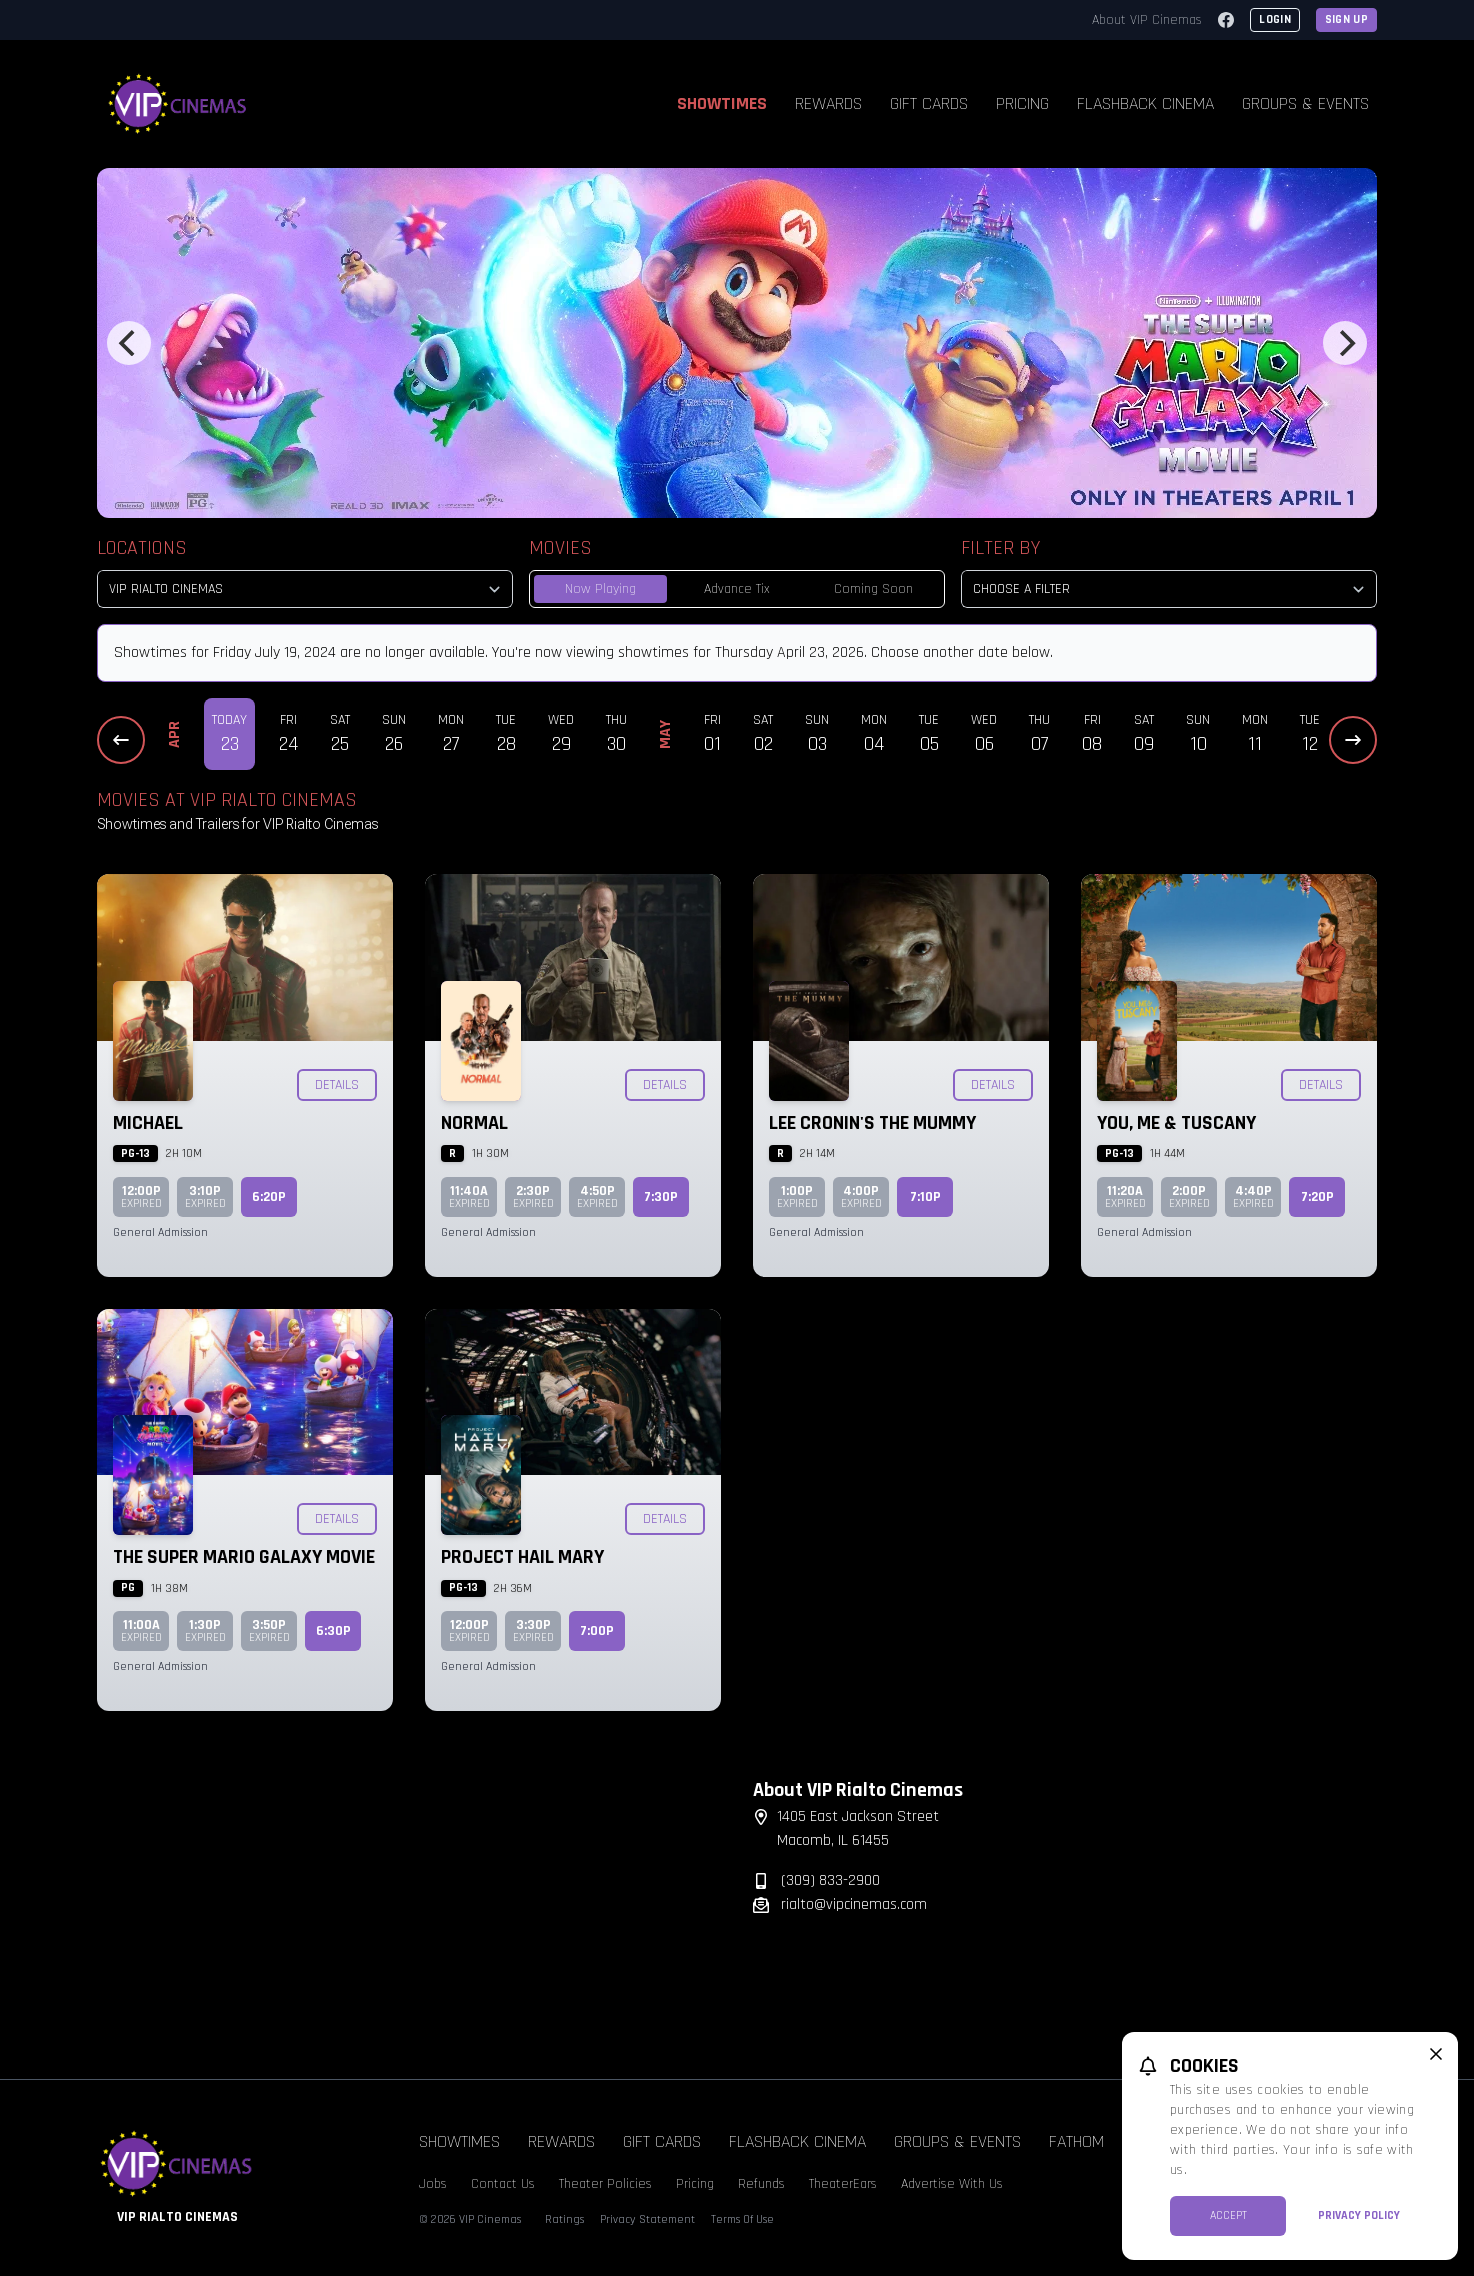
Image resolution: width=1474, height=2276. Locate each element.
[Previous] (129, 343)
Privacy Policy (1359, 2215)
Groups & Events (1305, 103)
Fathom (1076, 2141)
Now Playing (600, 589)
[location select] (305, 589)
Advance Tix (737, 589)
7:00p (597, 1631)
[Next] (1345, 343)
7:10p (925, 1197)
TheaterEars (843, 2184)
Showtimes (722, 103)
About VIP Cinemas (1147, 20)
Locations (142, 548)
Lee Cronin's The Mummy (872, 1123)
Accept (1228, 2215)
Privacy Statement (647, 2219)
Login (1275, 19)
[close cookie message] (1436, 2054)
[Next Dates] (1353, 740)
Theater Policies (605, 2184)
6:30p (333, 1631)
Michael (148, 1123)
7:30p (661, 1197)
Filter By (1000, 548)
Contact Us (503, 2184)
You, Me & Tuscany (1176, 1123)
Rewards (828, 103)
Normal (474, 1123)
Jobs (433, 2184)
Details (337, 1085)
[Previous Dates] (121, 740)
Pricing (1022, 103)
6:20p (269, 1197)
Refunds (761, 2184)
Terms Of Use (742, 2219)
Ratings (564, 2219)
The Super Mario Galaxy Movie (244, 1557)
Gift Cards (929, 103)
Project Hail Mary (522, 1557)
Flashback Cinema (1145, 103)
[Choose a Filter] (1169, 589)
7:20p (1317, 1197)
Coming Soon (873, 589)
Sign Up (1346, 19)
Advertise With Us (952, 2184)
